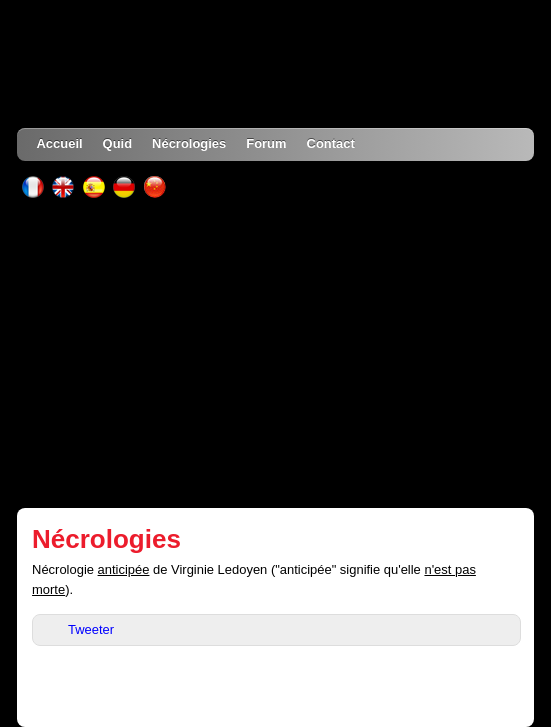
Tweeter (91, 629)
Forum (266, 143)
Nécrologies (189, 143)
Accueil (60, 143)
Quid (118, 143)
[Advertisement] (276, 353)
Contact (331, 143)
